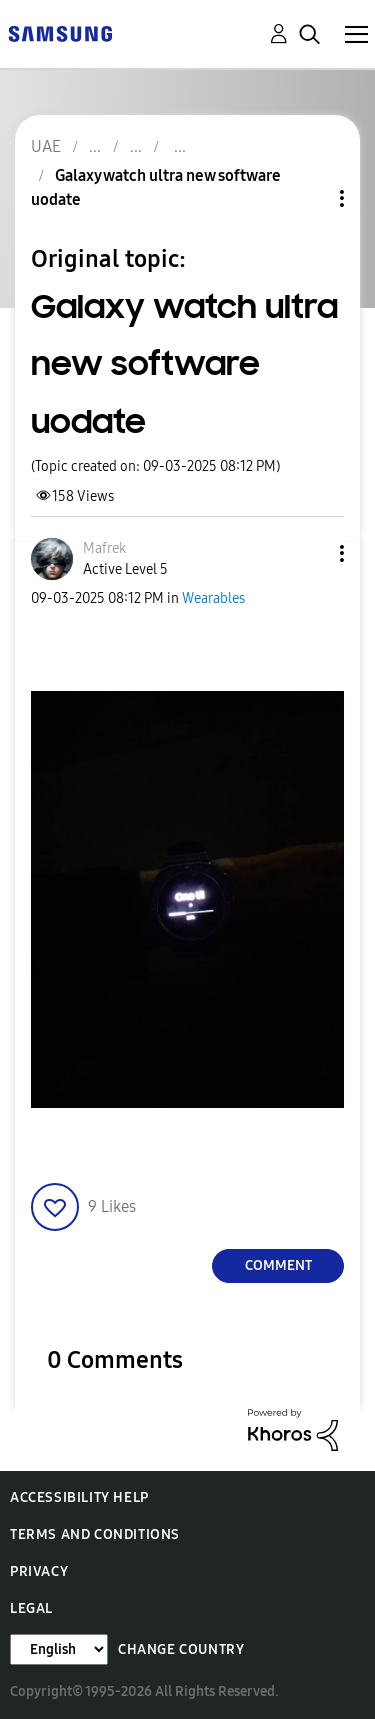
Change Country (181, 1649)
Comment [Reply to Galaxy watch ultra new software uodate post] (278, 1265)
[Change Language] (59, 1649)
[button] (309, 553)
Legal (31, 1608)
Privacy (39, 1571)
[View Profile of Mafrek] (104, 548)
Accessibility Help (79, 1497)
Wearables (213, 598)
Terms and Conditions (95, 1534)
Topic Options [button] (308, 198)
